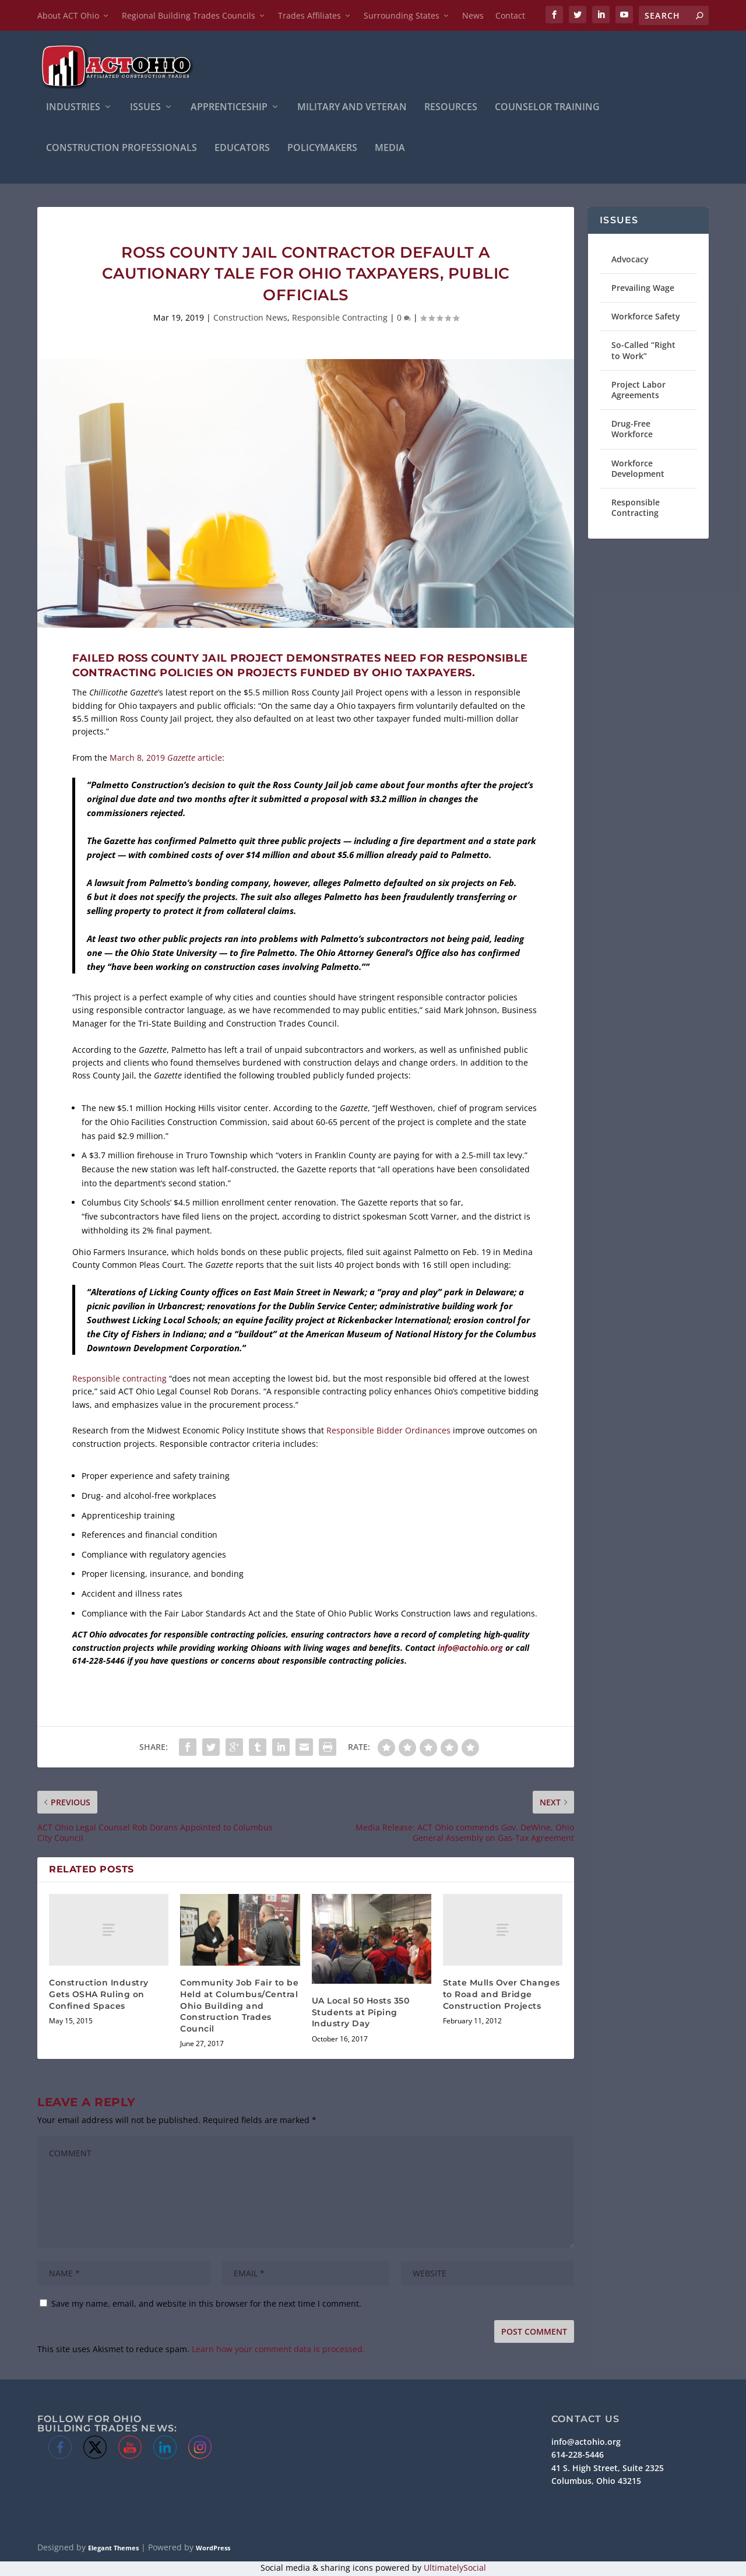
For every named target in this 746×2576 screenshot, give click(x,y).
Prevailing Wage (642, 288)
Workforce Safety (645, 317)
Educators (242, 149)
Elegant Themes (113, 2549)
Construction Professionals (121, 149)
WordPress (213, 2549)
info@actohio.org (470, 1648)
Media (390, 149)
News (473, 15)
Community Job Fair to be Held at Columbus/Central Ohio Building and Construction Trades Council (239, 2007)
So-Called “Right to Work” (643, 352)
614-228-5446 (577, 2455)
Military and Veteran (352, 108)
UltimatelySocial (455, 2569)
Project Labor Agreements (638, 391)
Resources (450, 108)
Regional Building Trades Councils (188, 15)
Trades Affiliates (309, 15)
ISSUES (145, 108)
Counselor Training (547, 108)
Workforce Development (637, 469)
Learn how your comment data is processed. (278, 2350)
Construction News (250, 318)
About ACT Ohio (68, 15)
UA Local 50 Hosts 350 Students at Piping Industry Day (361, 2013)
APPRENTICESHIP (229, 108)
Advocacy (630, 260)
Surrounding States (401, 15)
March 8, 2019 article (166, 758)
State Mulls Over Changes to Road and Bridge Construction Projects (501, 1995)
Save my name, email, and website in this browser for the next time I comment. (206, 2305)
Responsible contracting (119, 1379)
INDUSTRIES (73, 108)
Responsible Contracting (340, 318)
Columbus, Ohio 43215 (596, 2481)
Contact (510, 15)
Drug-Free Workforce (632, 430)
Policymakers (322, 149)
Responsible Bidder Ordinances (388, 1432)
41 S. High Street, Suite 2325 (607, 2469)
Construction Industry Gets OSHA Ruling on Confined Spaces (99, 1995)
